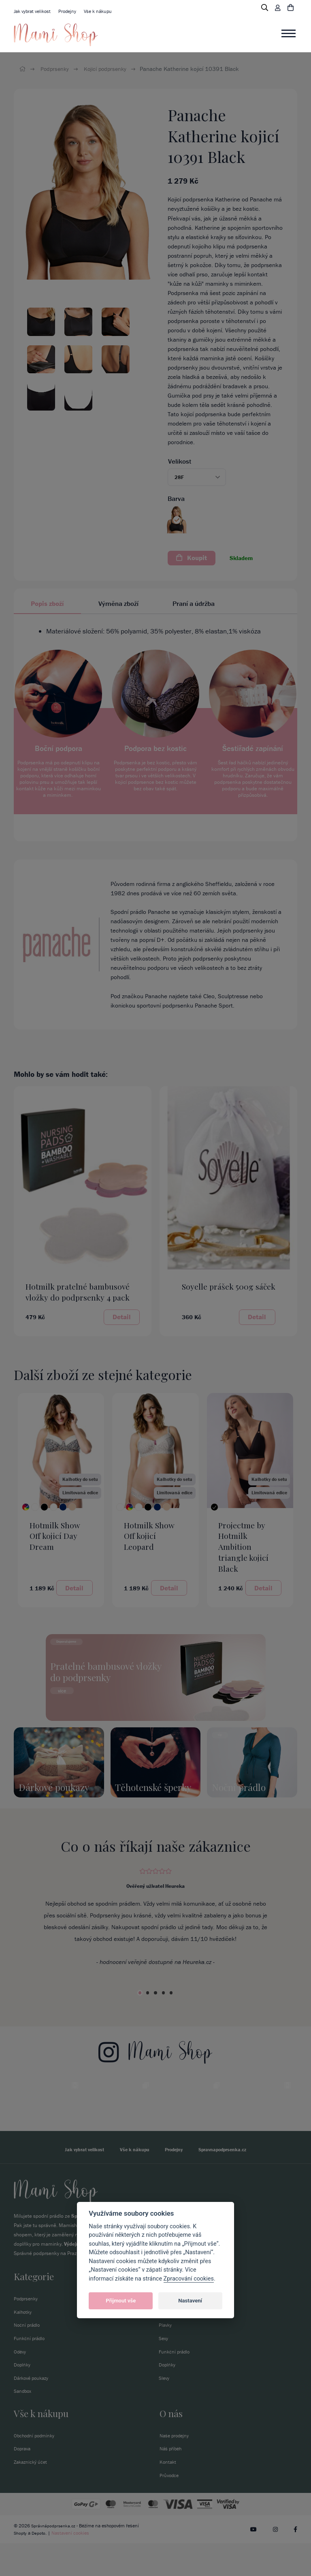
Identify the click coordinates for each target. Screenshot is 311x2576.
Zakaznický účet (32, 2494)
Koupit (191, 557)
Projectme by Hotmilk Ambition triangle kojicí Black (243, 1546)
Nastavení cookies (72, 2565)
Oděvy (20, 2383)
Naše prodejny (176, 2468)
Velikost (179, 461)
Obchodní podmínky (36, 2468)
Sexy (164, 2370)
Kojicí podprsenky (108, 69)
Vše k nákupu (104, 11)
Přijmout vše (121, 2301)
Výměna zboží (118, 603)
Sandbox (23, 2423)
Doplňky (23, 2397)
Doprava (23, 2481)
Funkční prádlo (30, 2370)
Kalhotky (23, 2344)
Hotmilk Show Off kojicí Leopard (149, 1535)
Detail (122, 1316)
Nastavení (190, 2301)
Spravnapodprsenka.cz (225, 2181)
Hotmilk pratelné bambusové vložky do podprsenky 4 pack (78, 1292)
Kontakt (168, 2494)
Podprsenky (56, 69)
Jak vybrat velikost (34, 11)
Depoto (39, 2565)
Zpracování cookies (189, 2278)
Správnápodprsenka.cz (54, 2558)
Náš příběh (172, 2481)
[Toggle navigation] (289, 34)
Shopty (21, 2565)
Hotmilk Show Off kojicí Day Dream (55, 1535)
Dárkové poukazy (33, 2410)
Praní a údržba (194, 603)
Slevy (164, 2410)
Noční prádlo (28, 2357)
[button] (197, 477)
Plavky (166, 2357)
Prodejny (71, 11)
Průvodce (170, 2507)
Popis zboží (47, 603)
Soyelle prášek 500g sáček (228, 1286)
